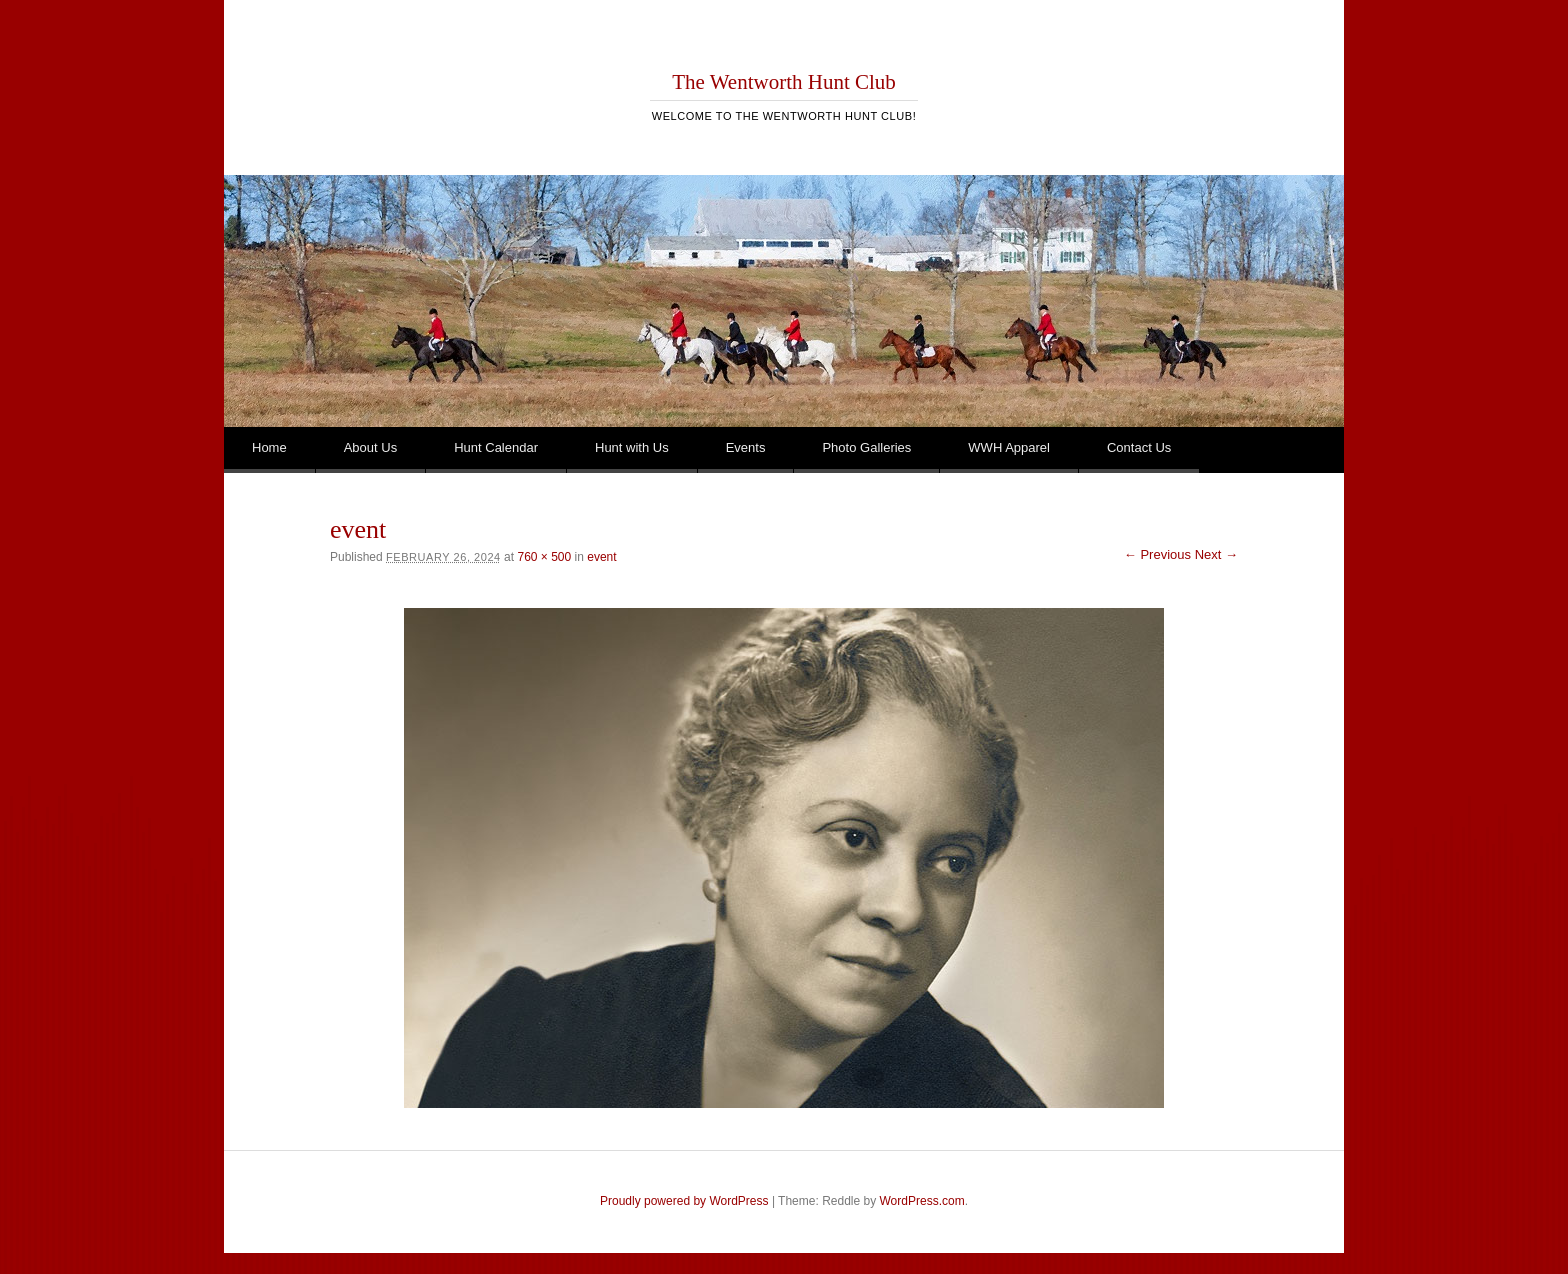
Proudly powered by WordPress (684, 1201)
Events (746, 447)
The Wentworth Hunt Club (784, 82)
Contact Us (1139, 447)
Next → (1216, 554)
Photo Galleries (866, 447)
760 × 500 (544, 557)
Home (269, 447)
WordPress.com (922, 1201)
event (601, 557)
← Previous (1157, 554)
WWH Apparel (1009, 447)
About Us (370, 447)
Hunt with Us (632, 447)
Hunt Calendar (496, 447)
